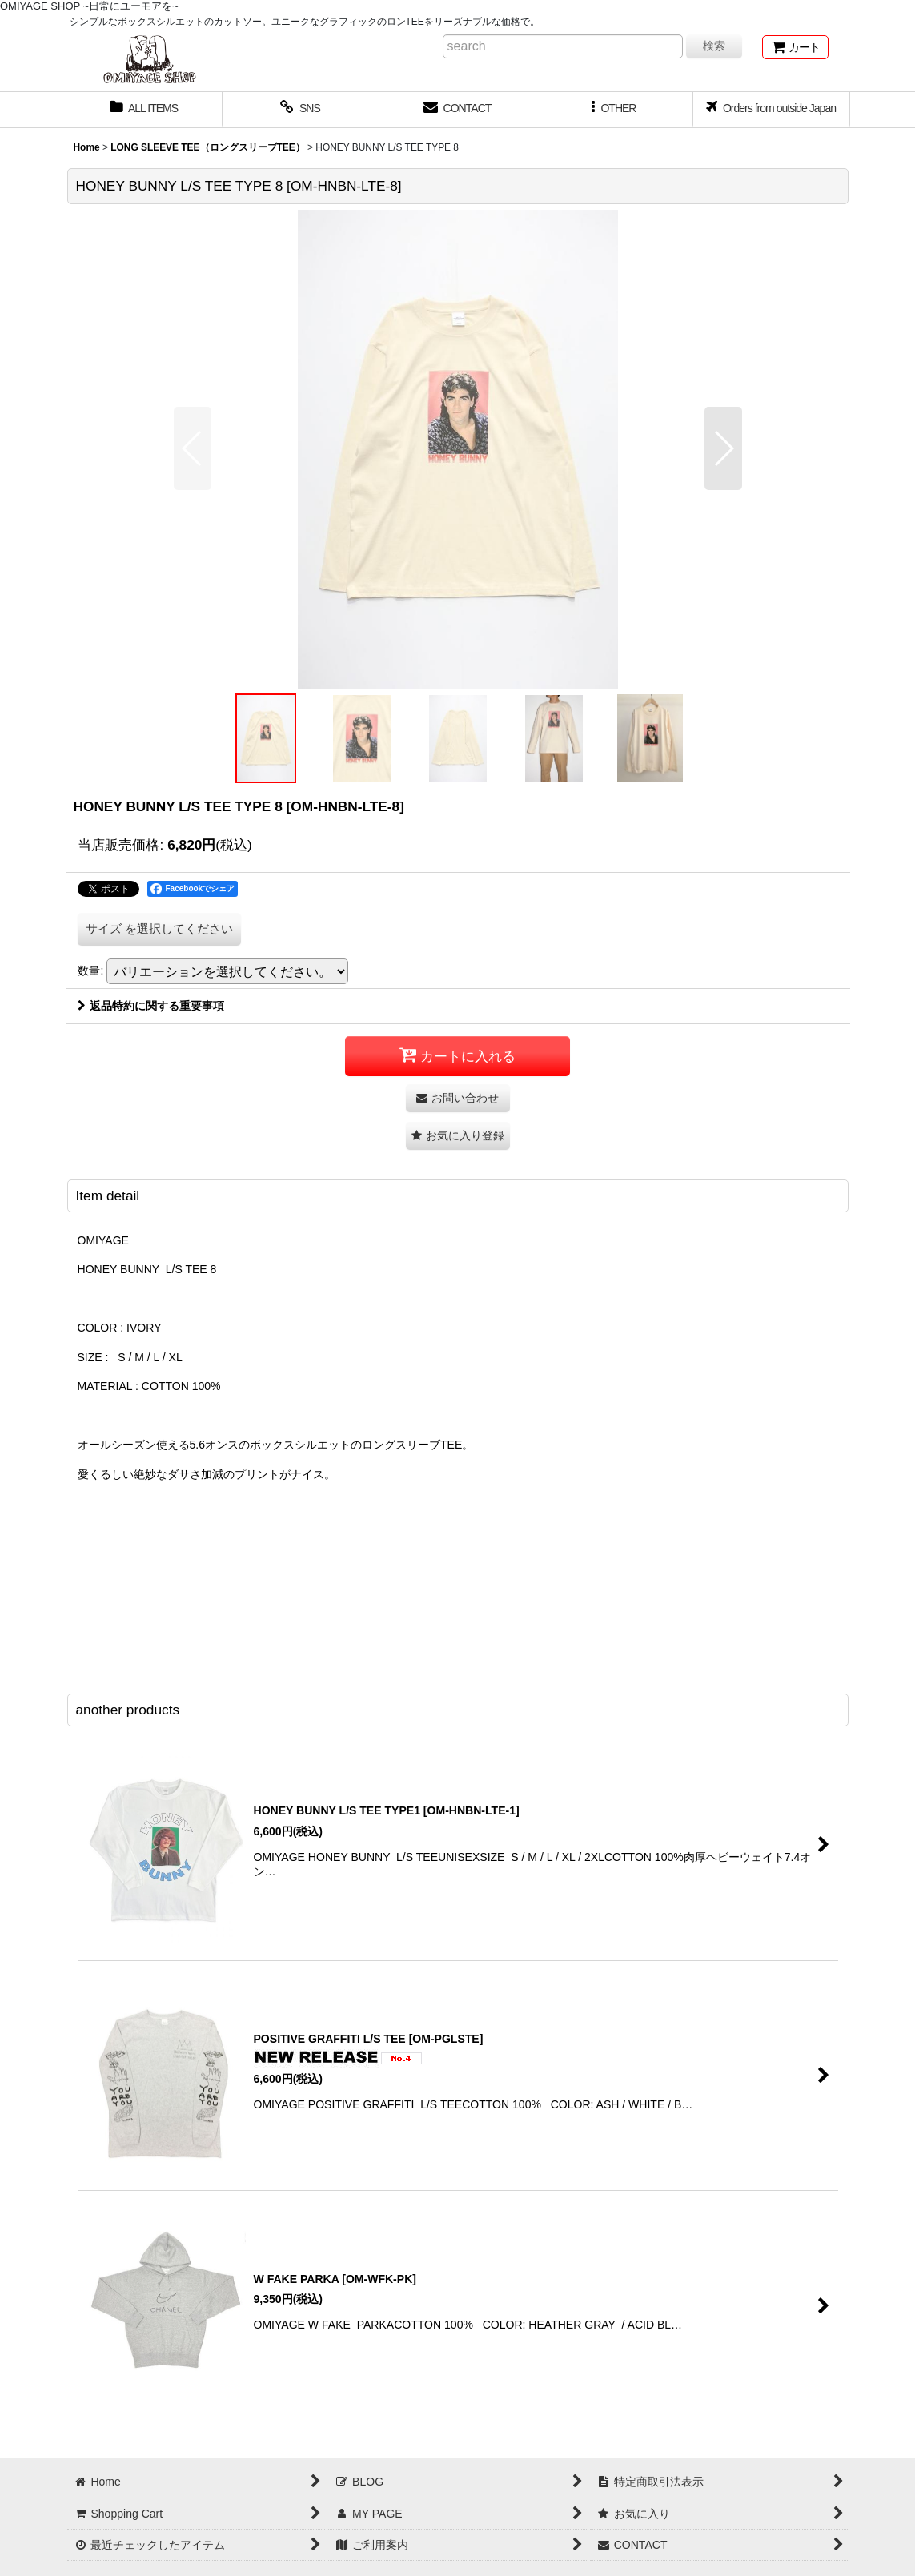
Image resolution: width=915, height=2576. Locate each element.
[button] (614, 109)
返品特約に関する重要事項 (151, 1005)
